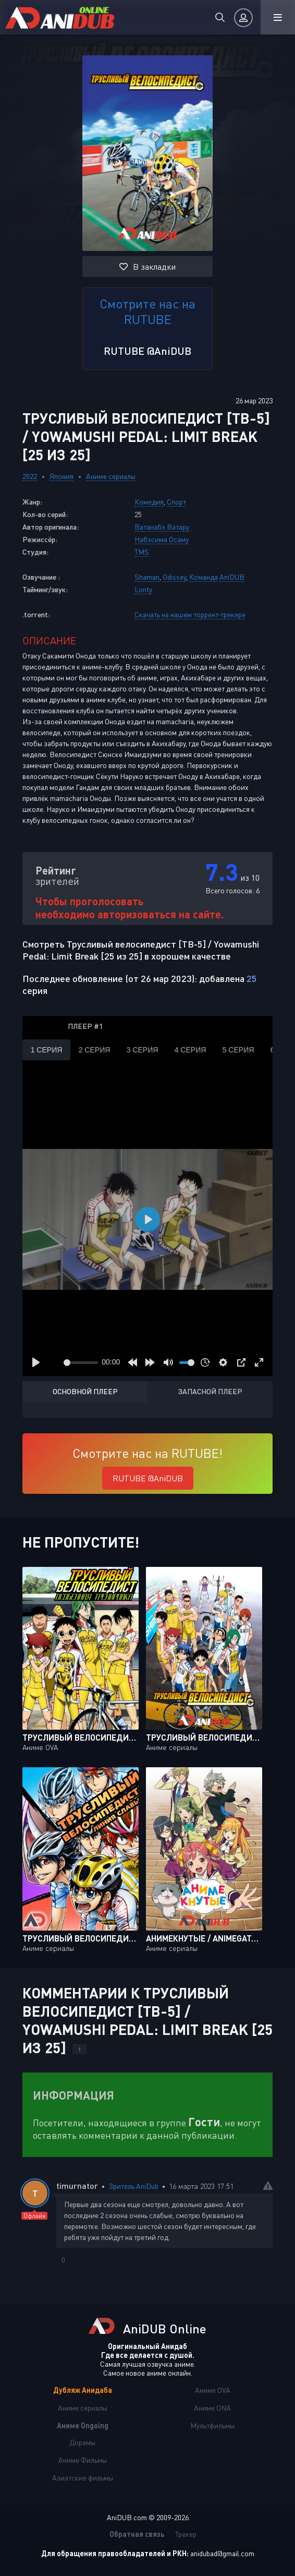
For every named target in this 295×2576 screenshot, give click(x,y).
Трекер (185, 2534)
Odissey (174, 576)
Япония (61, 476)
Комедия (149, 501)
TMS (141, 551)
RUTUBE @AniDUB (147, 350)
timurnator (77, 2185)
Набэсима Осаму (161, 539)
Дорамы (82, 2442)
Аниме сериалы (111, 476)
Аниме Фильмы (82, 2459)
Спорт (176, 501)
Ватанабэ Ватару (161, 526)
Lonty (143, 589)
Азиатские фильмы (82, 2477)
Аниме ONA (212, 2407)
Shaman (146, 576)
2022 (29, 476)
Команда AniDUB (216, 576)
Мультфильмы (212, 2425)
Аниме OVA (212, 2390)
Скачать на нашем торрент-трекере (189, 614)
